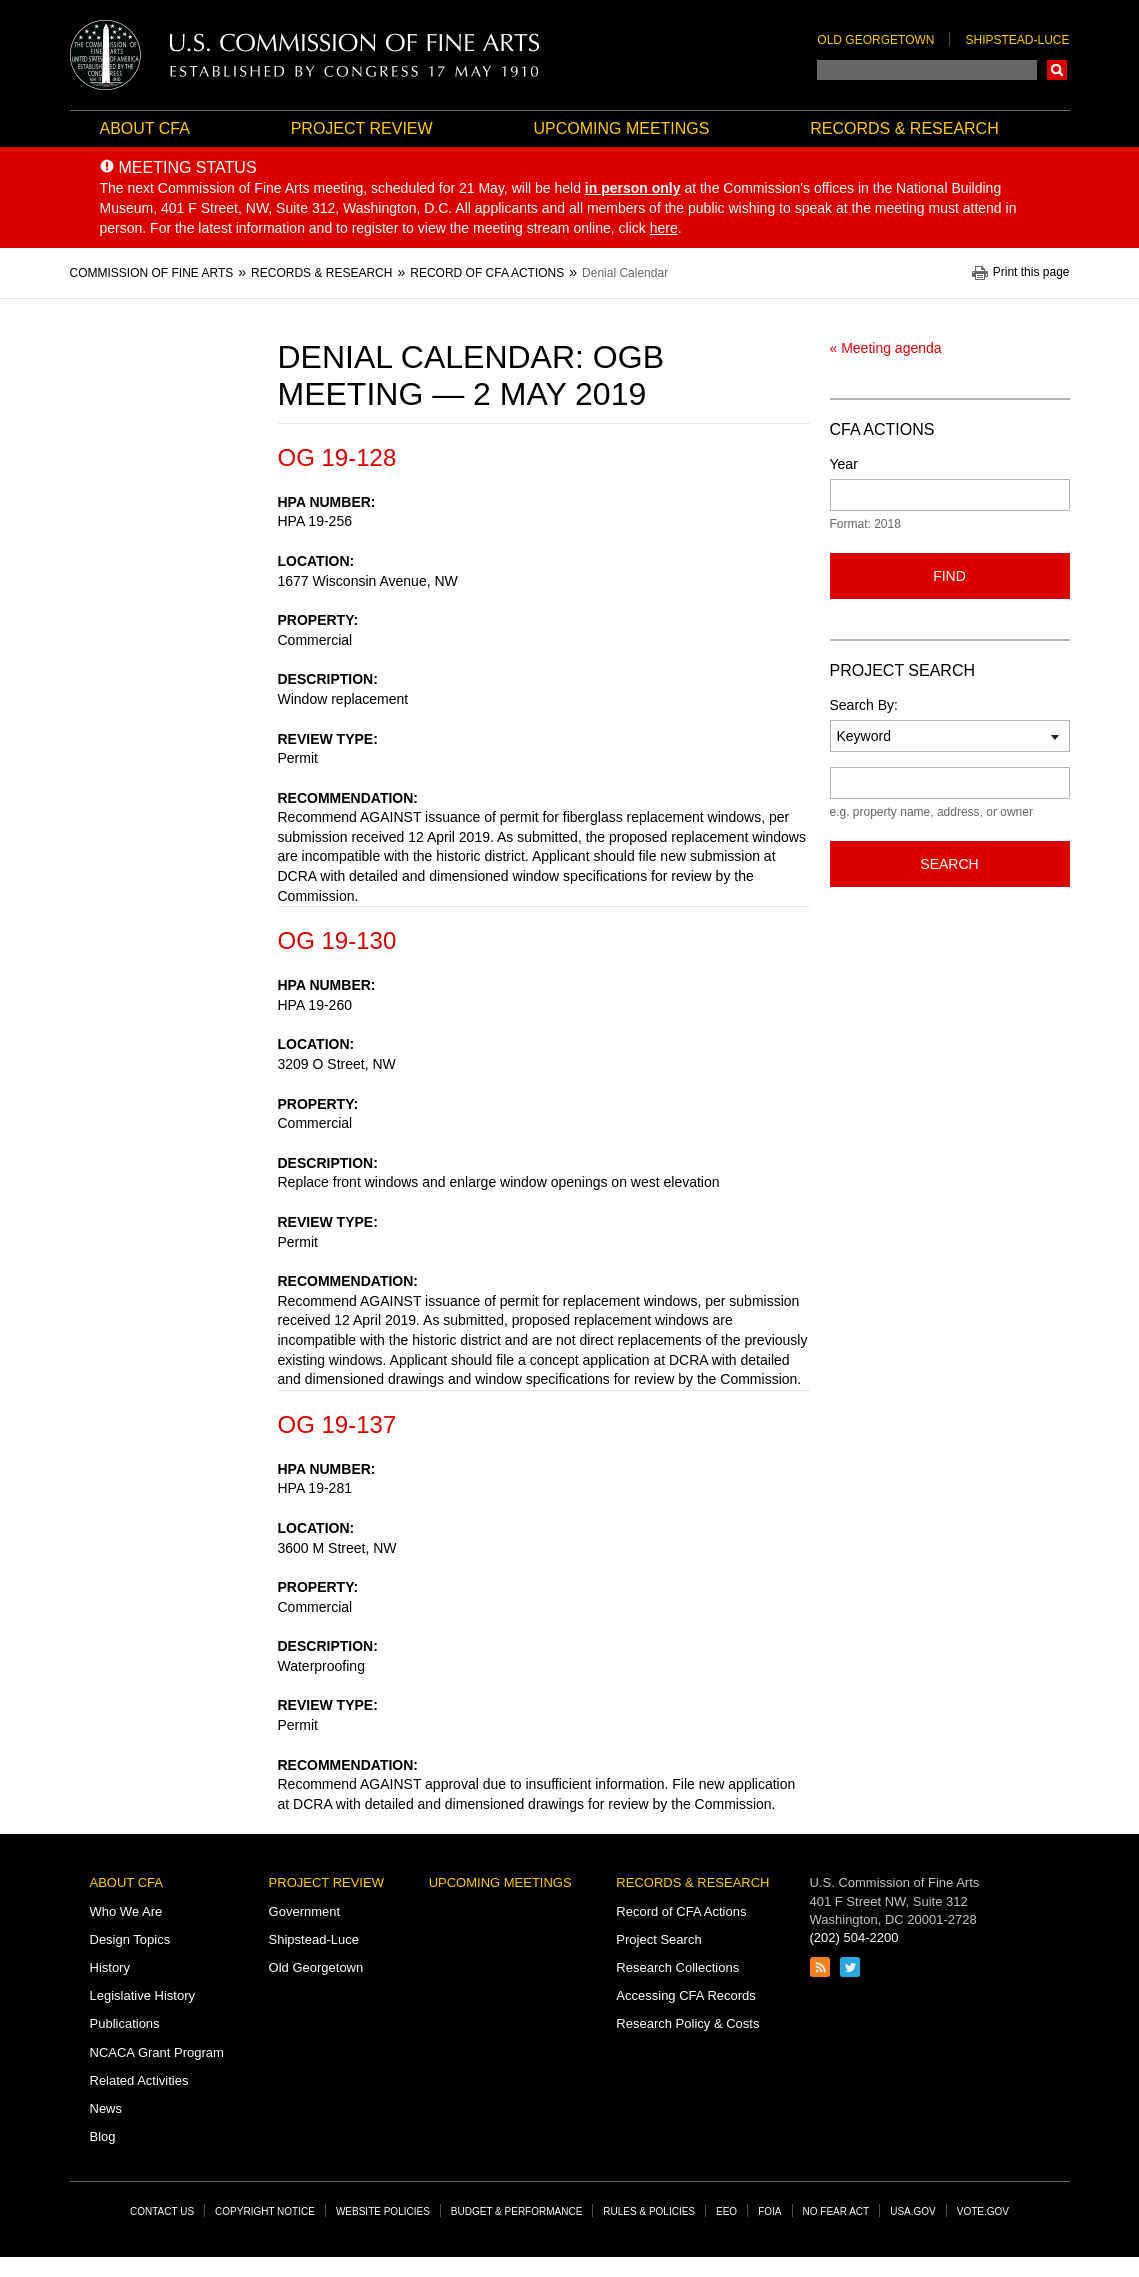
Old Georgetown (875, 40)
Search (1057, 70)
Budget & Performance (517, 2211)
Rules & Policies (649, 2211)
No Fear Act (836, 2211)
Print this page (1031, 272)
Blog (103, 2136)
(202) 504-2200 (854, 1937)
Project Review (362, 128)
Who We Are (126, 1911)
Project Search (658, 1939)
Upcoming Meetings (621, 128)
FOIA (769, 2211)
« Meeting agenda (886, 348)
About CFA (145, 128)
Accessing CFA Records (685, 1995)
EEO (726, 2211)
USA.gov (913, 2211)
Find (949, 576)
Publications (125, 2023)
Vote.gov (983, 2211)
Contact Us (162, 2211)
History (110, 1967)
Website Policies (383, 2211)
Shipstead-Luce (1017, 40)
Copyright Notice (265, 2211)
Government (305, 1911)
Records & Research (904, 128)
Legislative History (143, 1995)
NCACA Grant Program (157, 2052)
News (106, 2108)
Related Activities (139, 2080)
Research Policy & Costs (687, 2023)
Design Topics (130, 1939)
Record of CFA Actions (681, 1911)
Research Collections (677, 1967)
